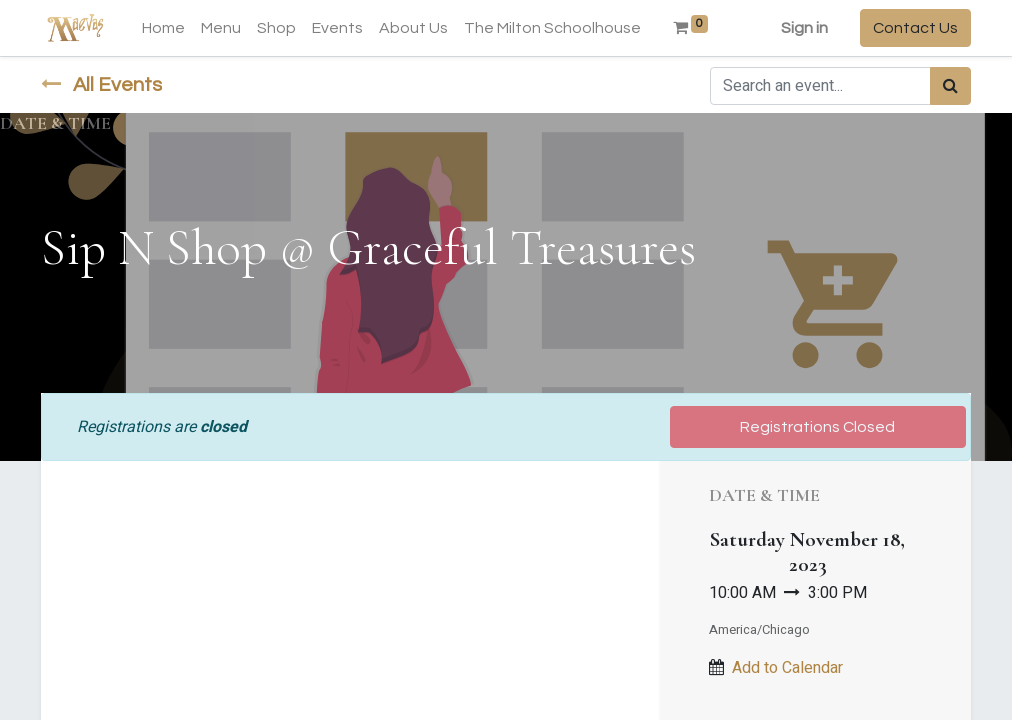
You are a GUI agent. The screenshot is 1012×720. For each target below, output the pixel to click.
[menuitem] (163, 28)
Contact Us (915, 28)
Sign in (804, 28)
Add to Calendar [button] (787, 668)
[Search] (950, 86)
